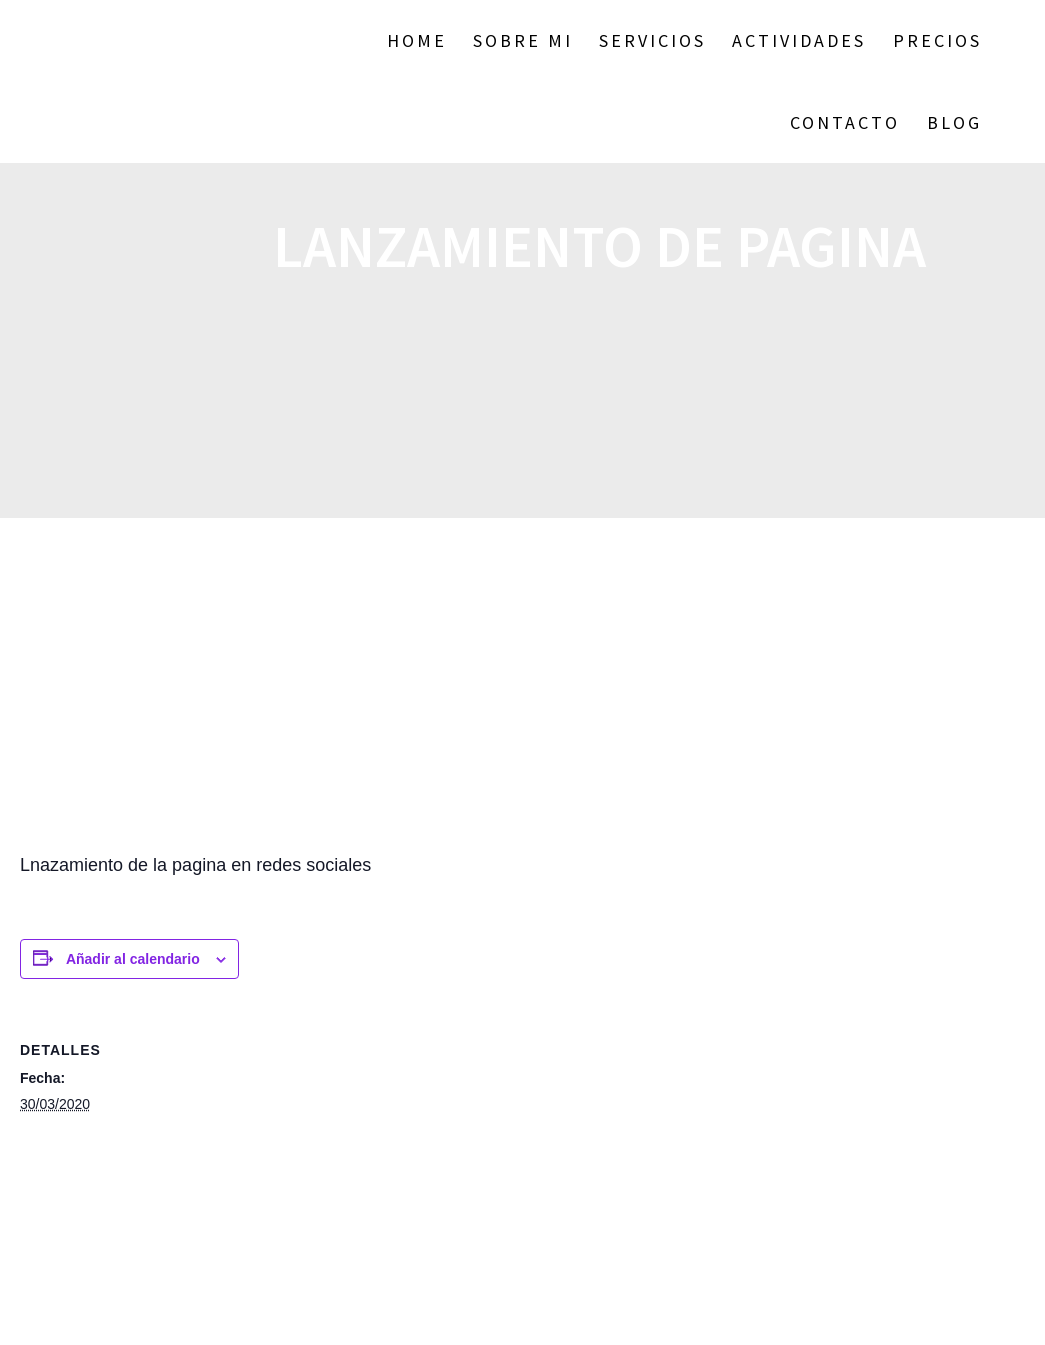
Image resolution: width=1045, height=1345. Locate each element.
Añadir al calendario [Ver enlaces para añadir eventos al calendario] (133, 959)
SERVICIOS (652, 40)
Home (417, 40)
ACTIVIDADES (799, 40)
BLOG (954, 122)
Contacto (845, 122)
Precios (937, 40)
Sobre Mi (523, 40)
